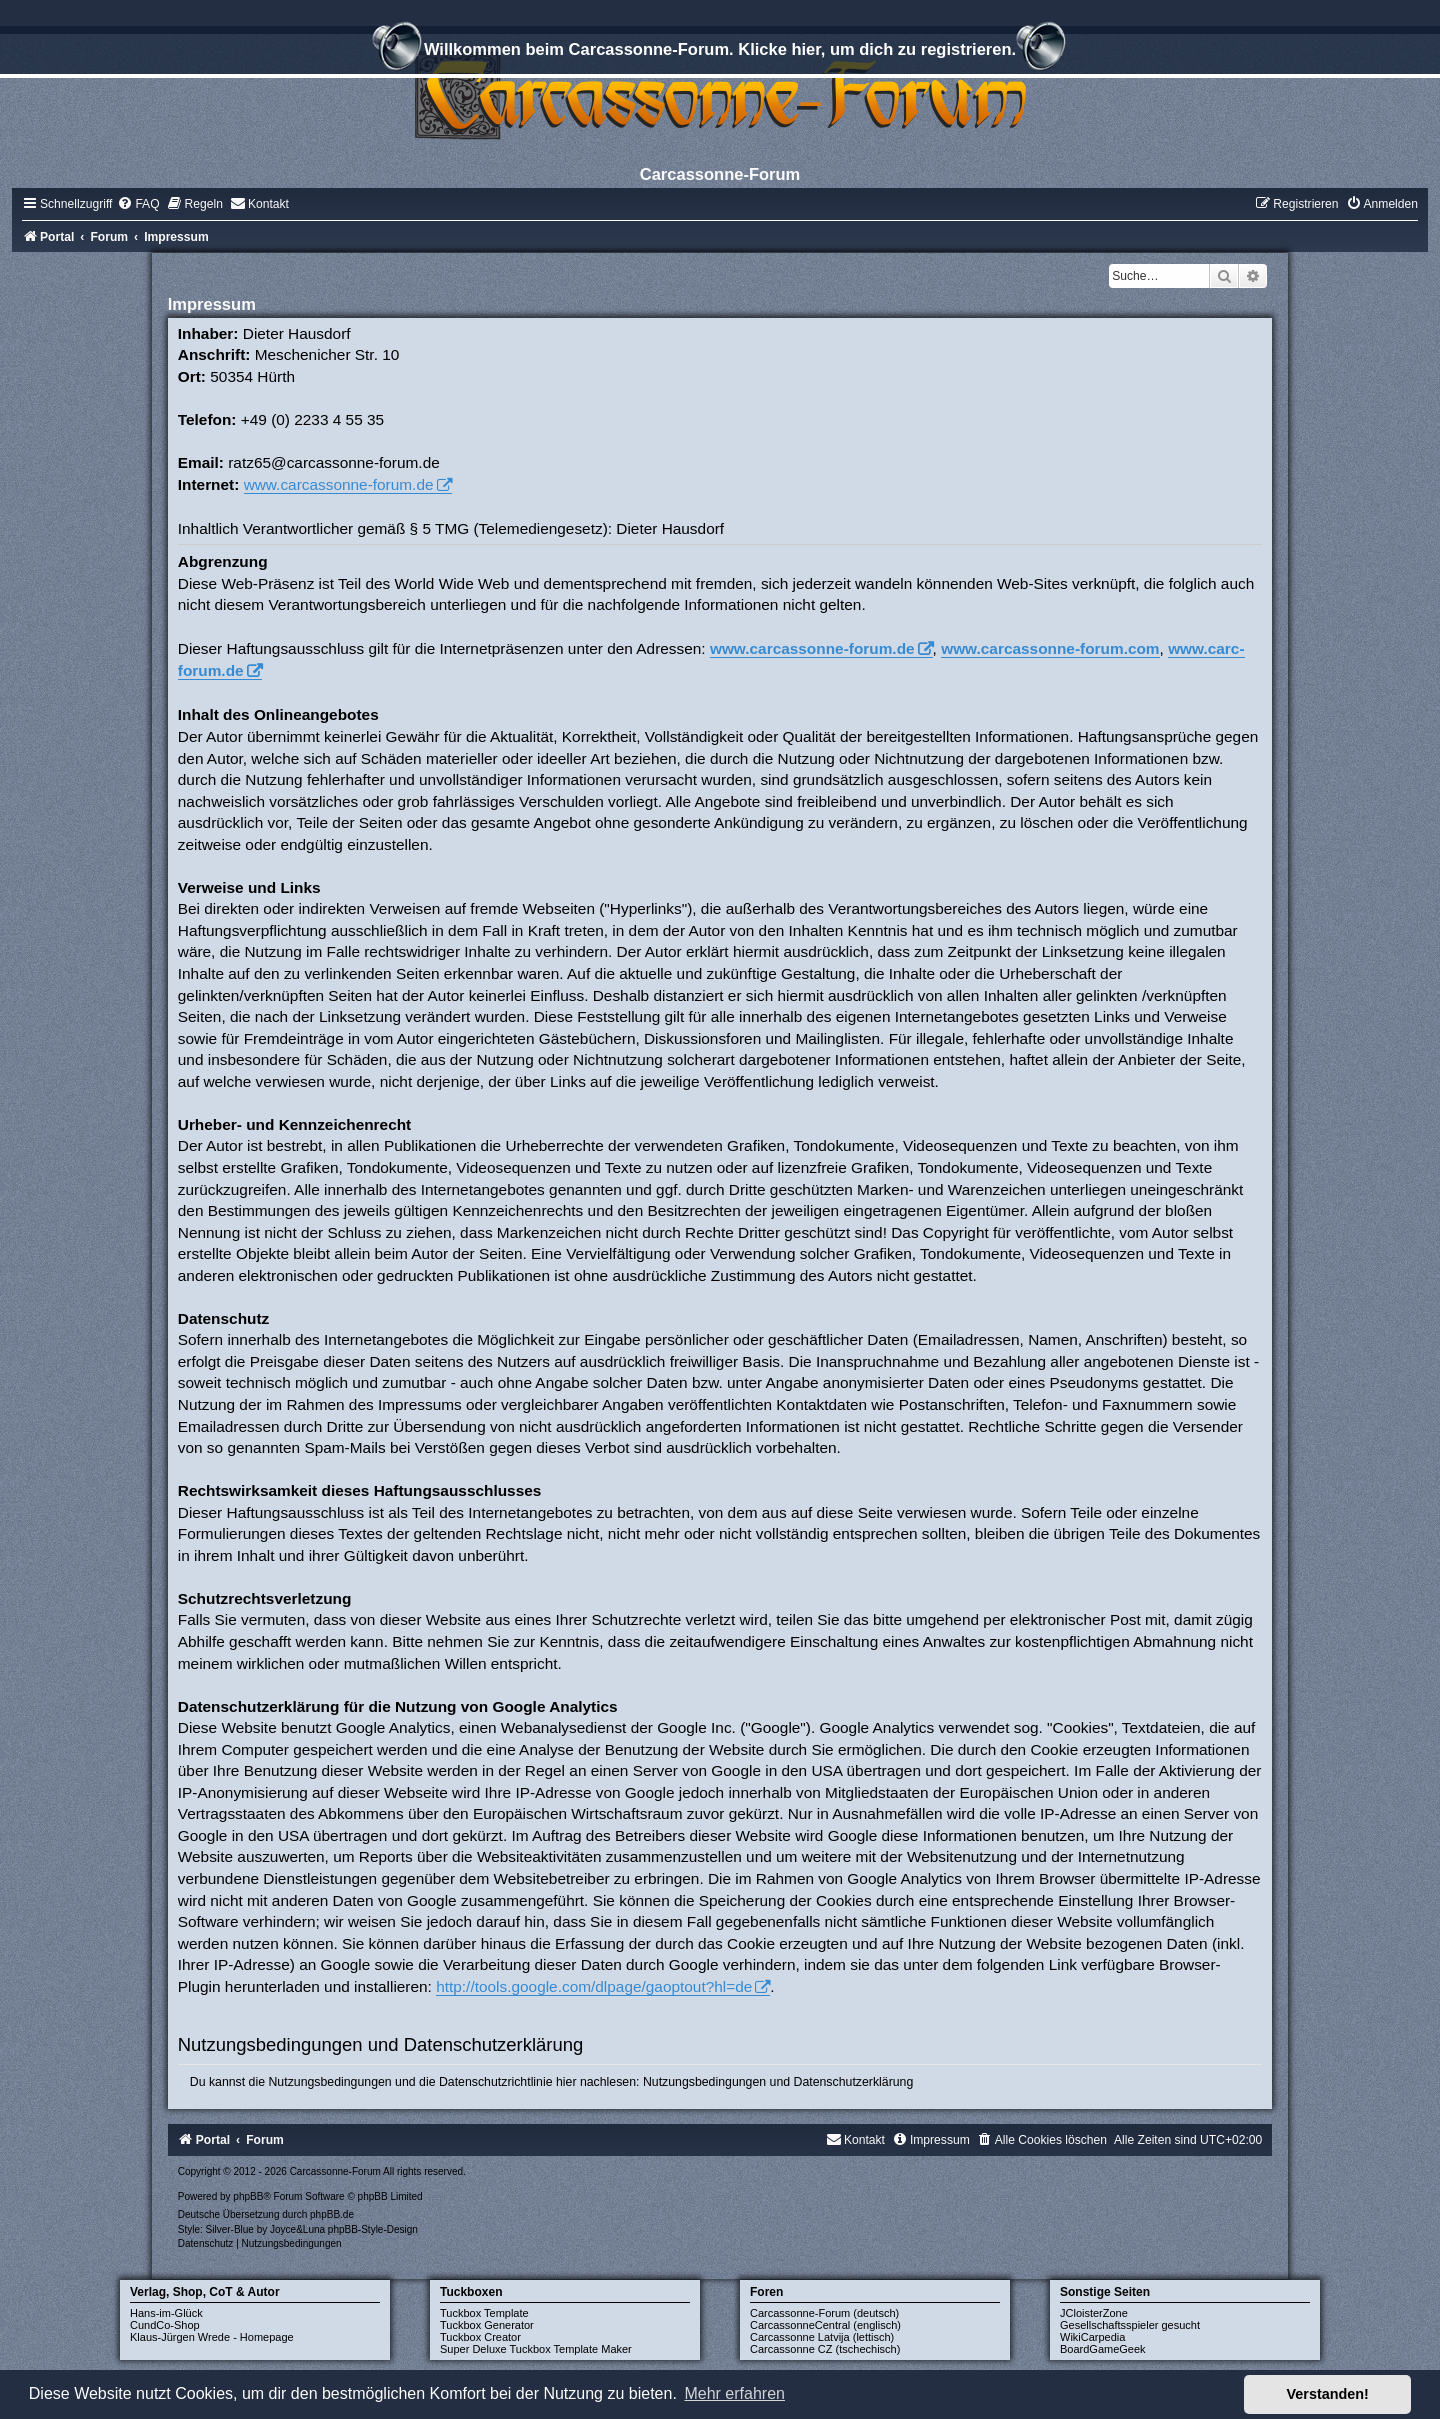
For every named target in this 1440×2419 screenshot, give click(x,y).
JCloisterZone (1094, 2313)
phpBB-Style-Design (373, 2229)
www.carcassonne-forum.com (1050, 648)
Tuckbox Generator (487, 2325)
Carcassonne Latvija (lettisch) (822, 2337)
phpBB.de (332, 2214)
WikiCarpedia (1092, 2337)
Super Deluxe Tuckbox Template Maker (536, 2349)
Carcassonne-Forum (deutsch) (824, 2313)
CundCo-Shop (165, 2325)
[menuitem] (138, 204)
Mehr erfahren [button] (734, 2393)
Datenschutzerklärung (854, 2082)
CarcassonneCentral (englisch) (825, 2325)
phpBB (248, 2196)
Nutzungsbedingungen (704, 2082)
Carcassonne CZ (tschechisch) (825, 2349)
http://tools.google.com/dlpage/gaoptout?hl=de (594, 1986)
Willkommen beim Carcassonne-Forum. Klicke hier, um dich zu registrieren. (720, 52)
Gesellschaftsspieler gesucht (1130, 2325)
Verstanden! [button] (1328, 2394)
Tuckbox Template (484, 2313)
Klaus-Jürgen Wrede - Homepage (212, 2337)
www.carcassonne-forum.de (339, 484)
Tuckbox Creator (480, 2337)
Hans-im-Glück (166, 2313)
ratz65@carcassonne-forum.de (334, 462)
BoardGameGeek (1103, 2349)
